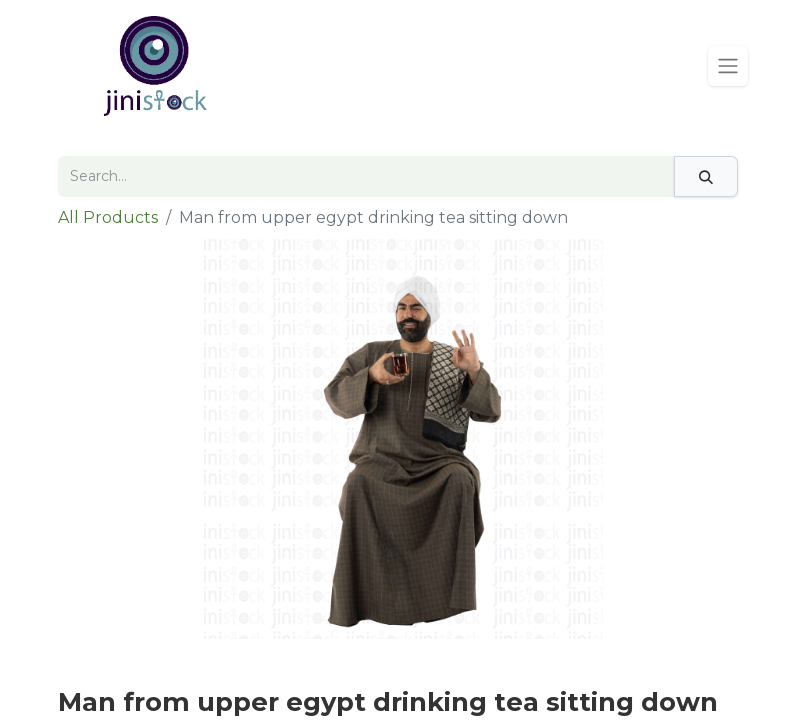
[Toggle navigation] (728, 66)
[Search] (706, 176)
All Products (108, 217)
